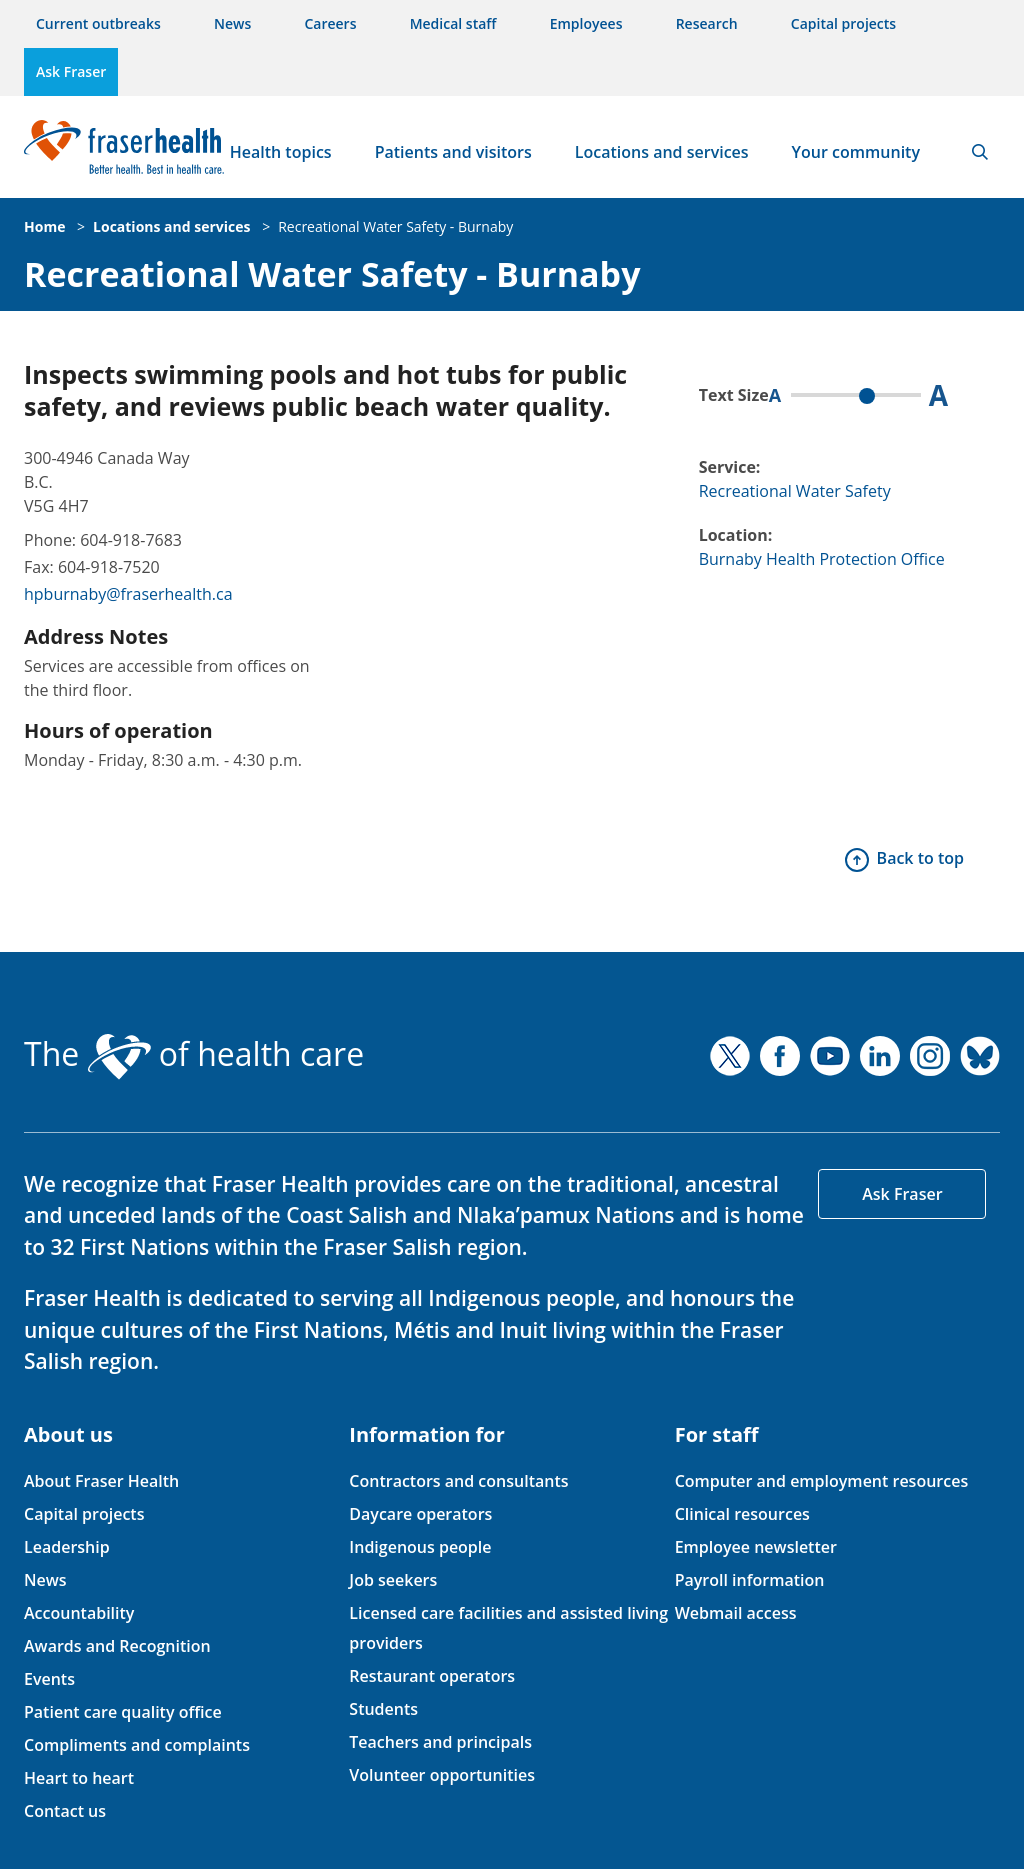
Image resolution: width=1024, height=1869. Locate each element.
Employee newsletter (756, 1547)
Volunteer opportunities (442, 1775)
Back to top (920, 858)
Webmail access (736, 1613)
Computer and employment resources (822, 1481)
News (232, 23)
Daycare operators (420, 1514)
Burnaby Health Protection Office (822, 559)
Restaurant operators (432, 1676)
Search (980, 152)
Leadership (67, 1547)
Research (707, 23)
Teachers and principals (440, 1742)
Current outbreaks (98, 23)
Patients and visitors (453, 152)
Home (44, 226)
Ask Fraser (71, 71)
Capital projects (843, 23)
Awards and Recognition (117, 1646)
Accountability (79, 1613)
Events (49, 1679)
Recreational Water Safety (795, 491)
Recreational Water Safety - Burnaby (395, 226)
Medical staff (453, 23)
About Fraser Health (101, 1481)
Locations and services (662, 152)
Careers (330, 23)
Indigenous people (420, 1547)
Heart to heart (79, 1778)
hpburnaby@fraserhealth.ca (128, 594)
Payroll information (750, 1580)
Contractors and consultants (458, 1481)
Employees (586, 23)
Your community (856, 152)
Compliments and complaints (137, 1745)
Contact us (65, 1811)
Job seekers (393, 1580)
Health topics (281, 152)
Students (383, 1709)
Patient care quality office (123, 1712)
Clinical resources (742, 1514)
